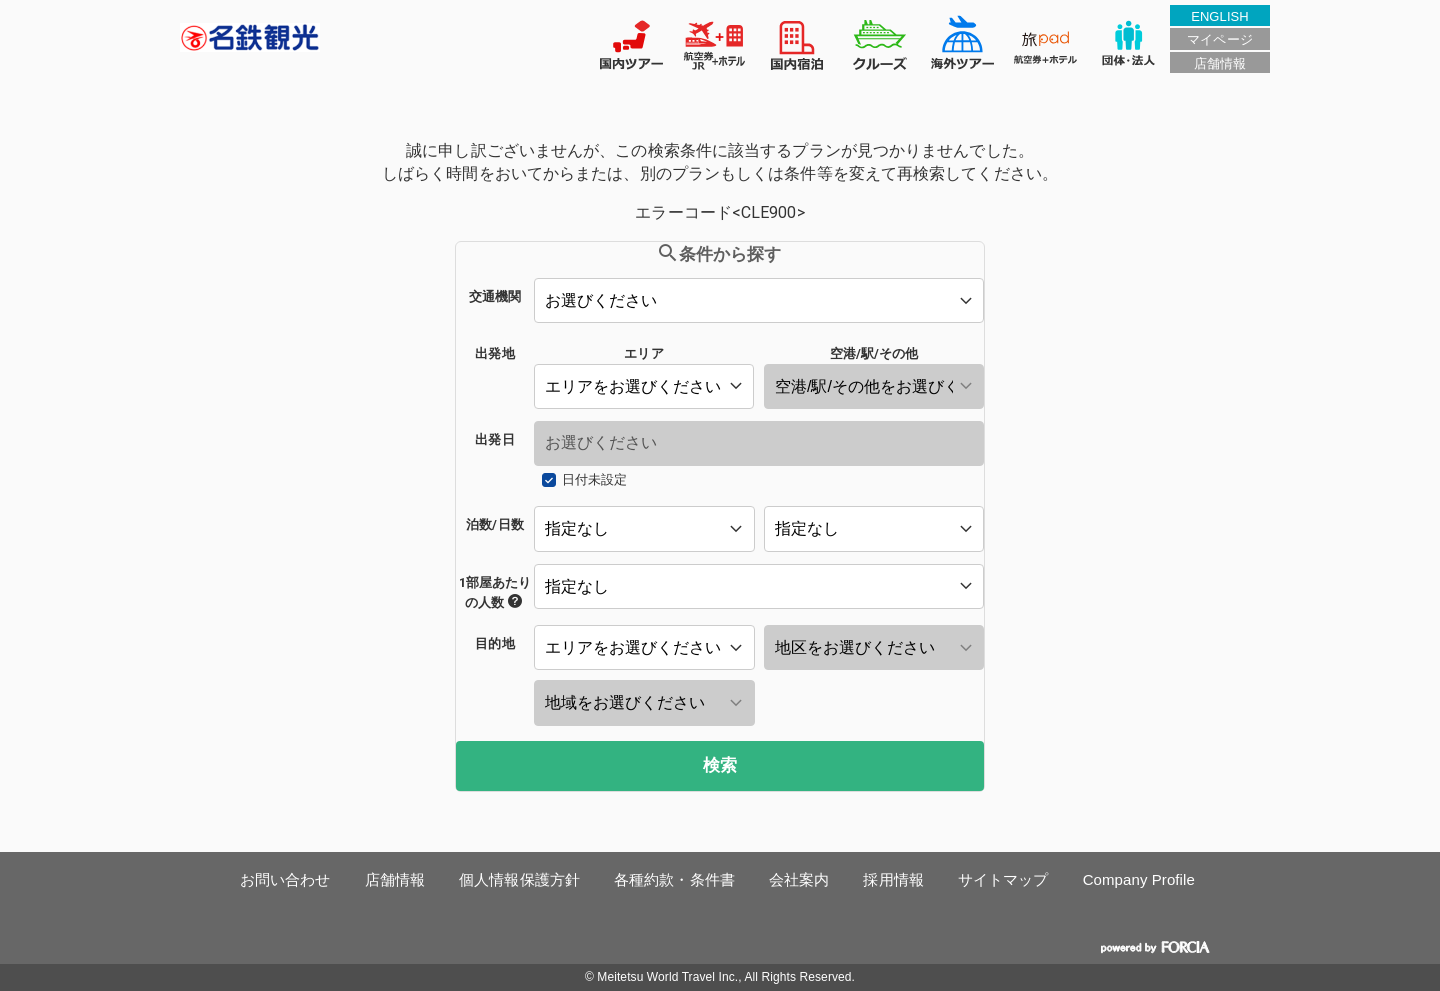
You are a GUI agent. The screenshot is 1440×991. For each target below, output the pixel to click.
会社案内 (799, 879)
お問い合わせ (285, 879)
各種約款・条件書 (674, 879)
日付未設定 (594, 479)
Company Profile (1139, 879)
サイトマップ (1003, 879)
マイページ (1219, 39)
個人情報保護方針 (519, 879)
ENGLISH (1220, 16)
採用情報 (893, 879)
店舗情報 (1220, 63)
